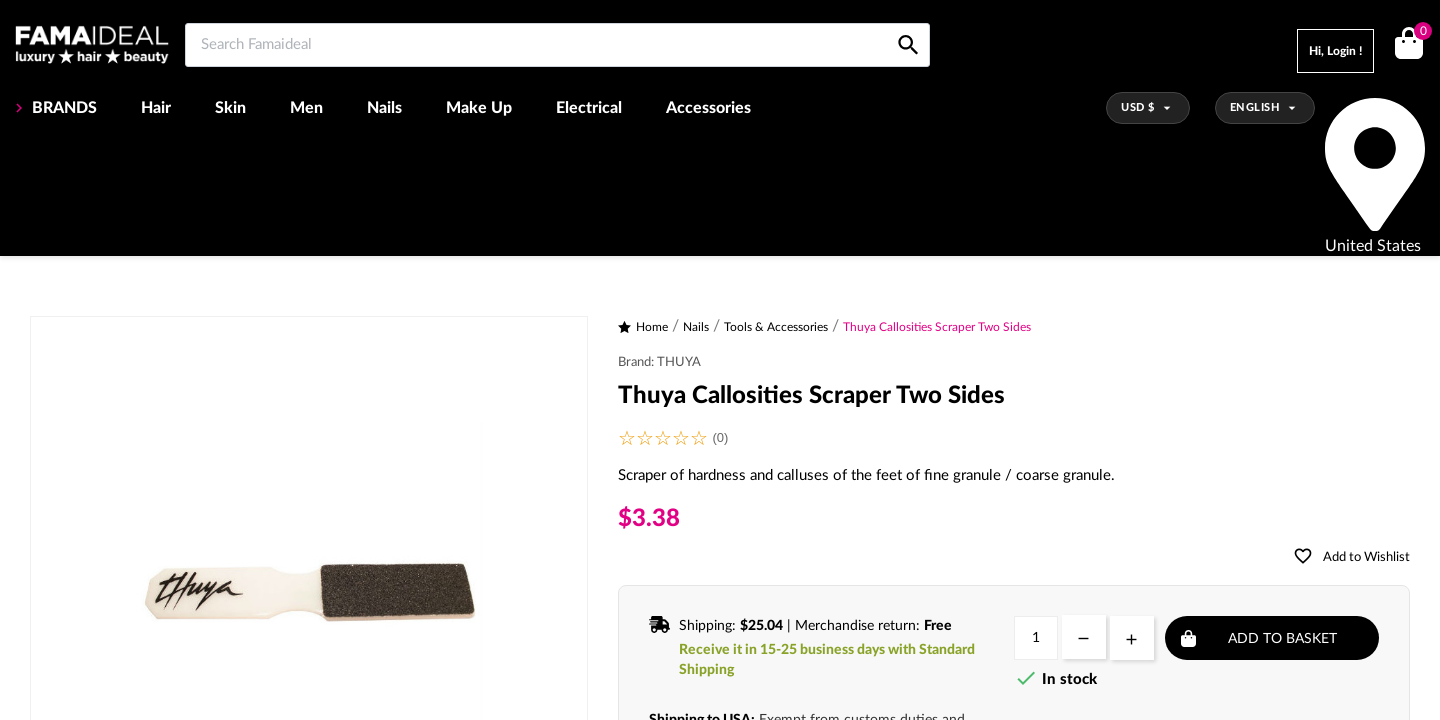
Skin (230, 108)
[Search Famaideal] (557, 45)
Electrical (589, 108)
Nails (384, 108)
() (1419, 33)
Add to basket (1282, 639)
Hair (156, 108)
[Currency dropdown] (1148, 108)
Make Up (479, 108)
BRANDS (62, 108)
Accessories (708, 108)
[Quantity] (1036, 638)
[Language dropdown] (1265, 108)
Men (306, 108)
